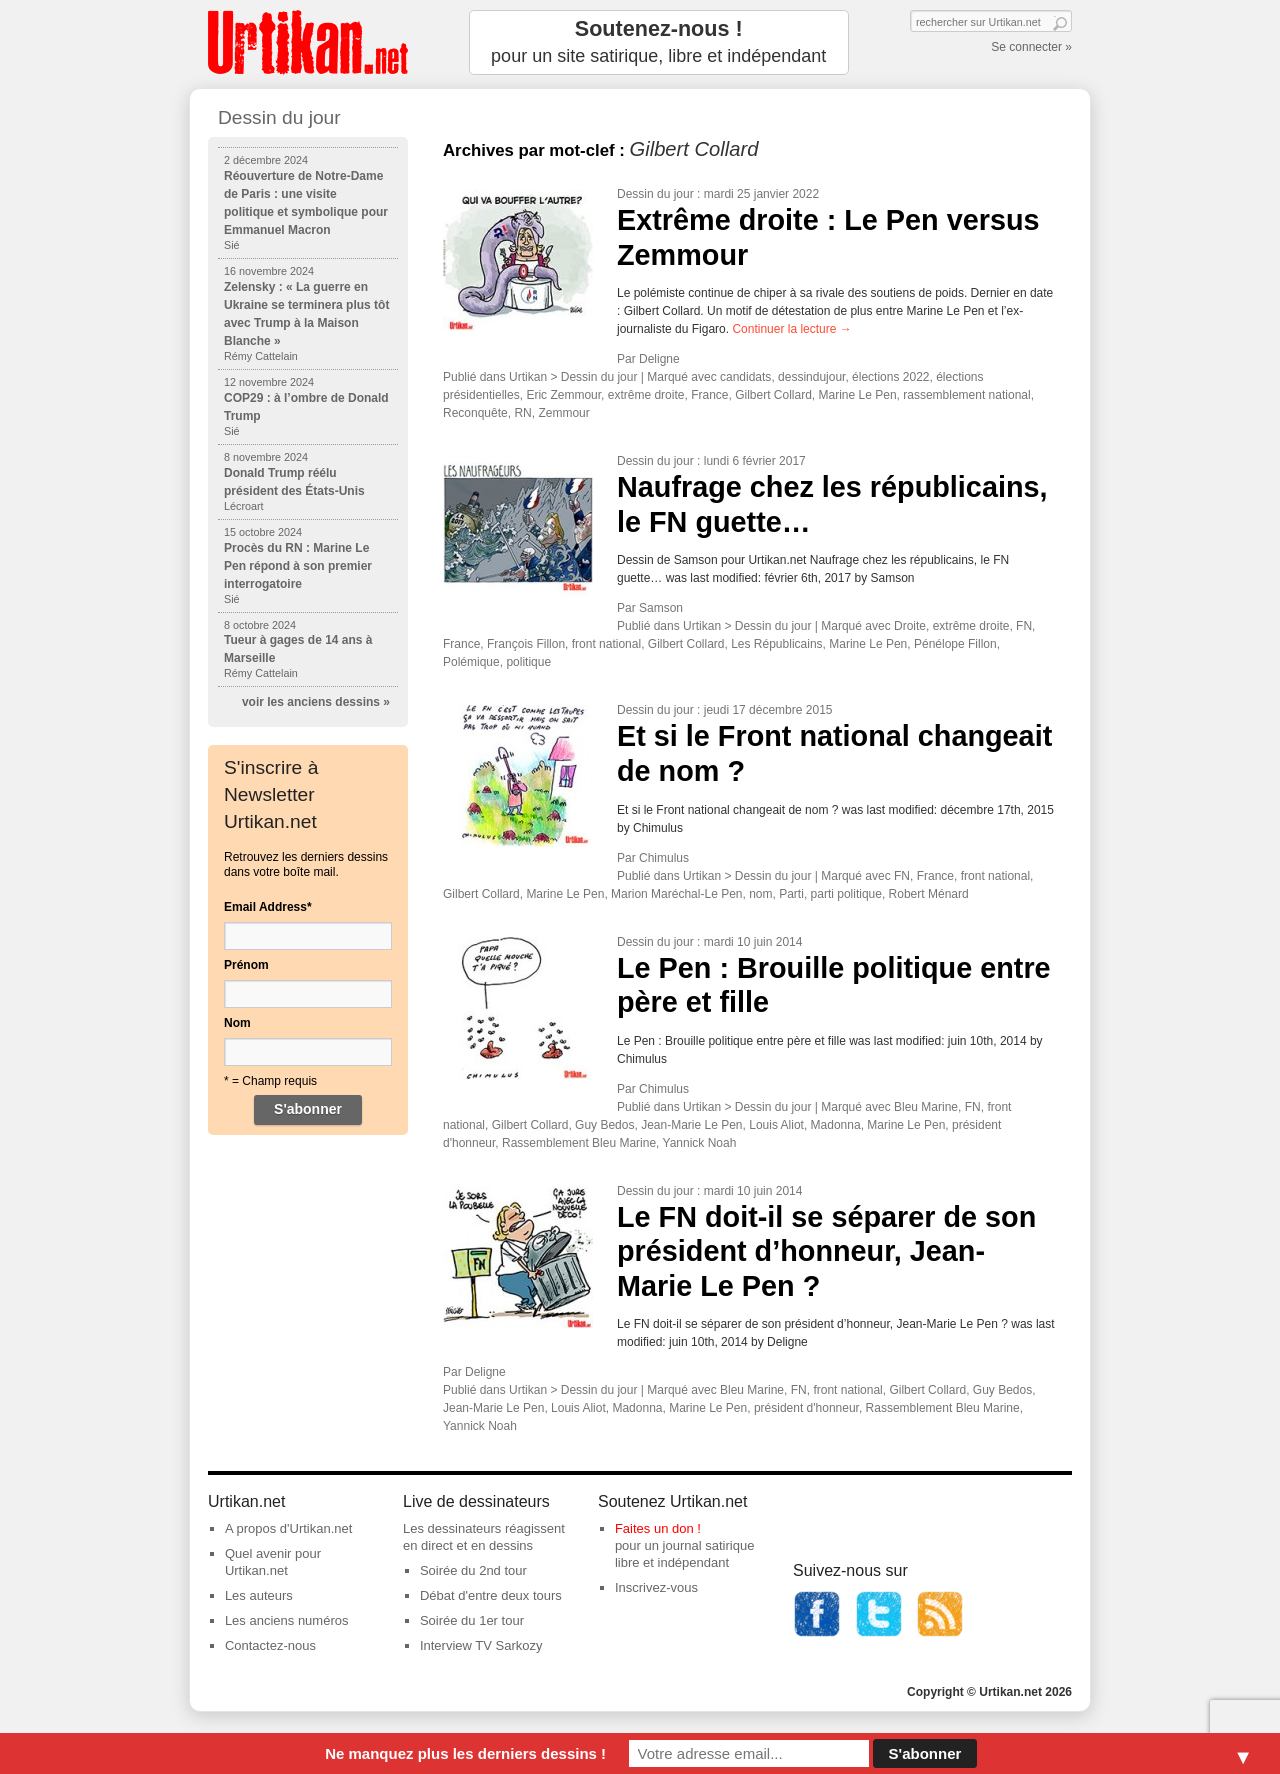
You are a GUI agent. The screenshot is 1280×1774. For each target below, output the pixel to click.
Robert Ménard (929, 894)
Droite (910, 626)
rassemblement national (966, 395)
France (709, 395)
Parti (791, 894)
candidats (745, 377)
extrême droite (646, 395)
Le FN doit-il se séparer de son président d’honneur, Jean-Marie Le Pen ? (826, 1251)
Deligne (659, 359)
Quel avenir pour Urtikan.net (273, 1562)
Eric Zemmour (563, 395)
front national (606, 644)
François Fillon (526, 644)
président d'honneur (806, 1408)
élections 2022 (890, 377)
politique (528, 662)
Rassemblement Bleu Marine (579, 1143)
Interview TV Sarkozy (481, 1645)
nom (760, 894)
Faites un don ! (658, 1528)
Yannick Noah (700, 1143)
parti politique (846, 894)
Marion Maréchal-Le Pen (676, 894)
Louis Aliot (776, 1125)
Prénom (246, 965)
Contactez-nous (270, 1645)
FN (1024, 626)
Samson (661, 608)
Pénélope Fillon (955, 644)
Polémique (471, 662)
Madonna (836, 1125)
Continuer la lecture (791, 329)
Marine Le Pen (858, 395)
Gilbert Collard (773, 395)
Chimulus (664, 858)
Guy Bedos (604, 1125)
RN (522, 413)
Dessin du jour (655, 194)
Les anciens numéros (287, 1620)
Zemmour (563, 413)
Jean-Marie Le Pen (691, 1125)
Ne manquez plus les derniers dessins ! (465, 1753)
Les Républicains (776, 644)
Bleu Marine (926, 1107)
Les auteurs (259, 1595)
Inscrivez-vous (656, 1587)
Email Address (268, 907)
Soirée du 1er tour (472, 1620)
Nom (237, 1023)
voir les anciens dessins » (316, 702)
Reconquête (475, 413)
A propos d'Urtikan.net (289, 1528)
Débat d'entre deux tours (491, 1595)
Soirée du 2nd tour (473, 1570)
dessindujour (811, 377)
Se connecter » (1031, 47)
